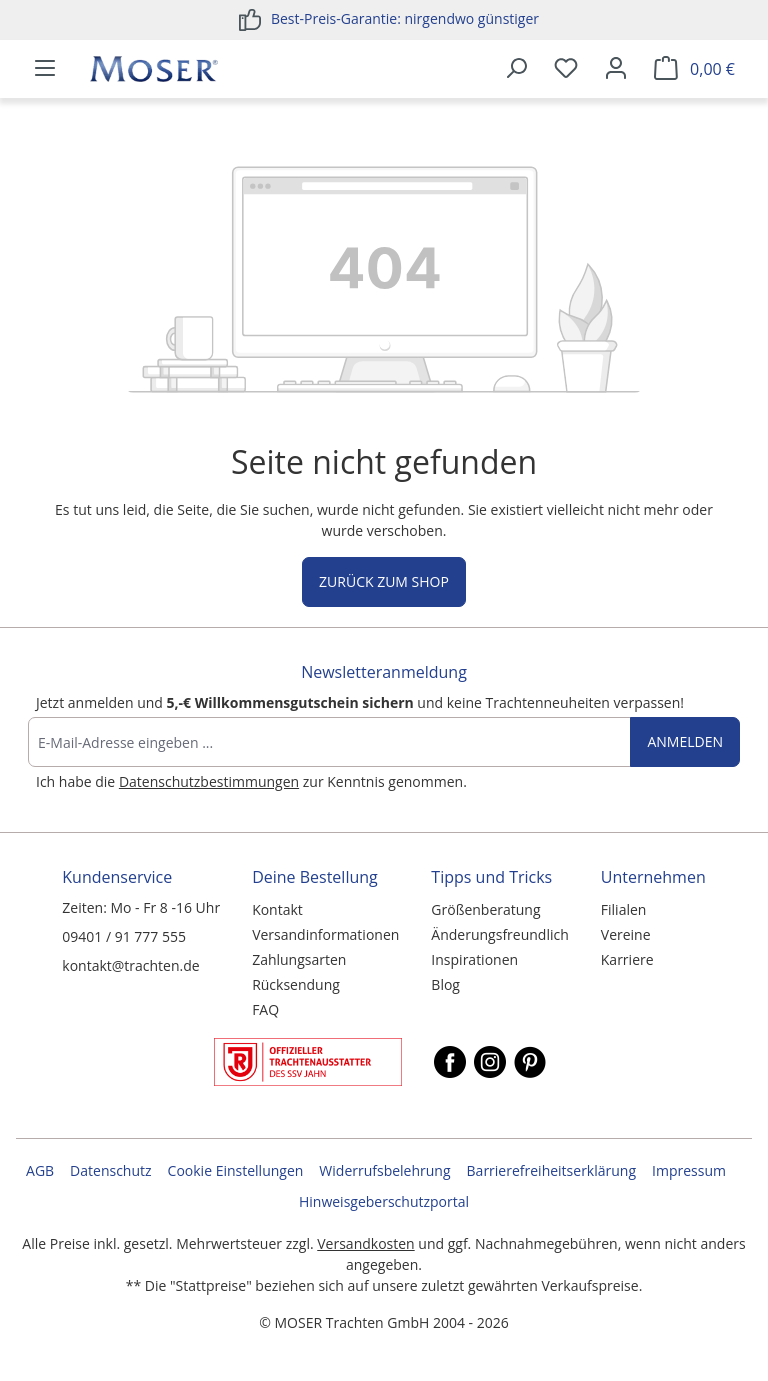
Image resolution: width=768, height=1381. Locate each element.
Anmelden (685, 741)
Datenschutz (110, 1170)
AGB (40, 1170)
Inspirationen (474, 959)
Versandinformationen (325, 934)
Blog (445, 984)
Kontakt (277, 909)
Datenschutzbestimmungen (209, 781)
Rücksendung (296, 984)
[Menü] (45, 69)
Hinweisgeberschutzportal (384, 1201)
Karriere (627, 959)
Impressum (689, 1170)
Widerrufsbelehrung (384, 1170)
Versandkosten (365, 1243)
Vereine (626, 934)
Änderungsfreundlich (499, 934)
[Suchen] (516, 69)
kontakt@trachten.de (130, 965)
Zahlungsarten (299, 959)
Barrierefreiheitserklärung (551, 1170)
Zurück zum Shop (384, 581)
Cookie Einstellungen (236, 1170)
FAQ (265, 1009)
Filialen (624, 909)
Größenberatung (485, 909)
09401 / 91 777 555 (124, 936)
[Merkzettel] (566, 69)
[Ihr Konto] (616, 69)
